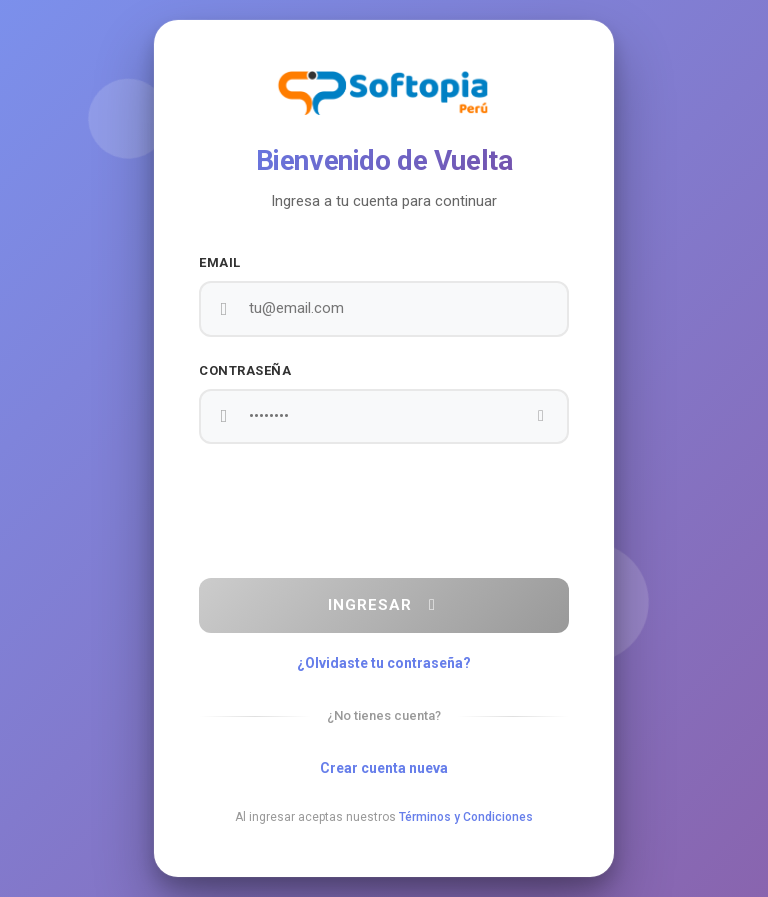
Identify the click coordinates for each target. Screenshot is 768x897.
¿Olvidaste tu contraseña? (384, 663)
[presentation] (384, 511)
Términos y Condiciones (466, 817)
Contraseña (245, 370)
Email (220, 262)
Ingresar (384, 605)
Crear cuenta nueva (384, 768)
